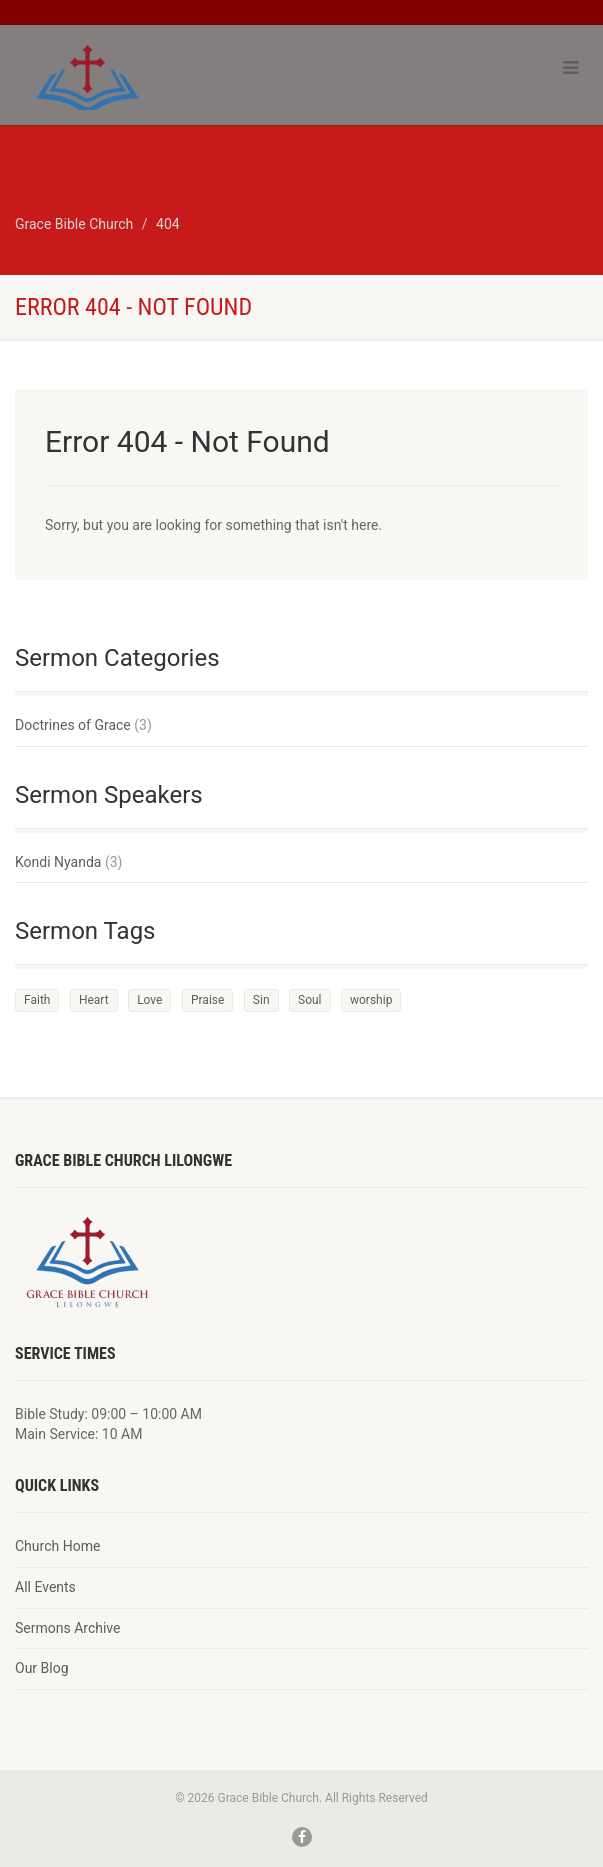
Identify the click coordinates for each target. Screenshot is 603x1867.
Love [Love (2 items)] (149, 1000)
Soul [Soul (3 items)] (310, 1000)
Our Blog (42, 1668)
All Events (45, 1587)
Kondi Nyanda (58, 862)
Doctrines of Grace (73, 725)
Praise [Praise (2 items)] (207, 1000)
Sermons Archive (67, 1628)
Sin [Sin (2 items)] (261, 1000)
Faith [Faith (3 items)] (37, 1000)
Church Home (57, 1546)
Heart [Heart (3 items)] (94, 1000)
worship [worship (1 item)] (371, 1000)
